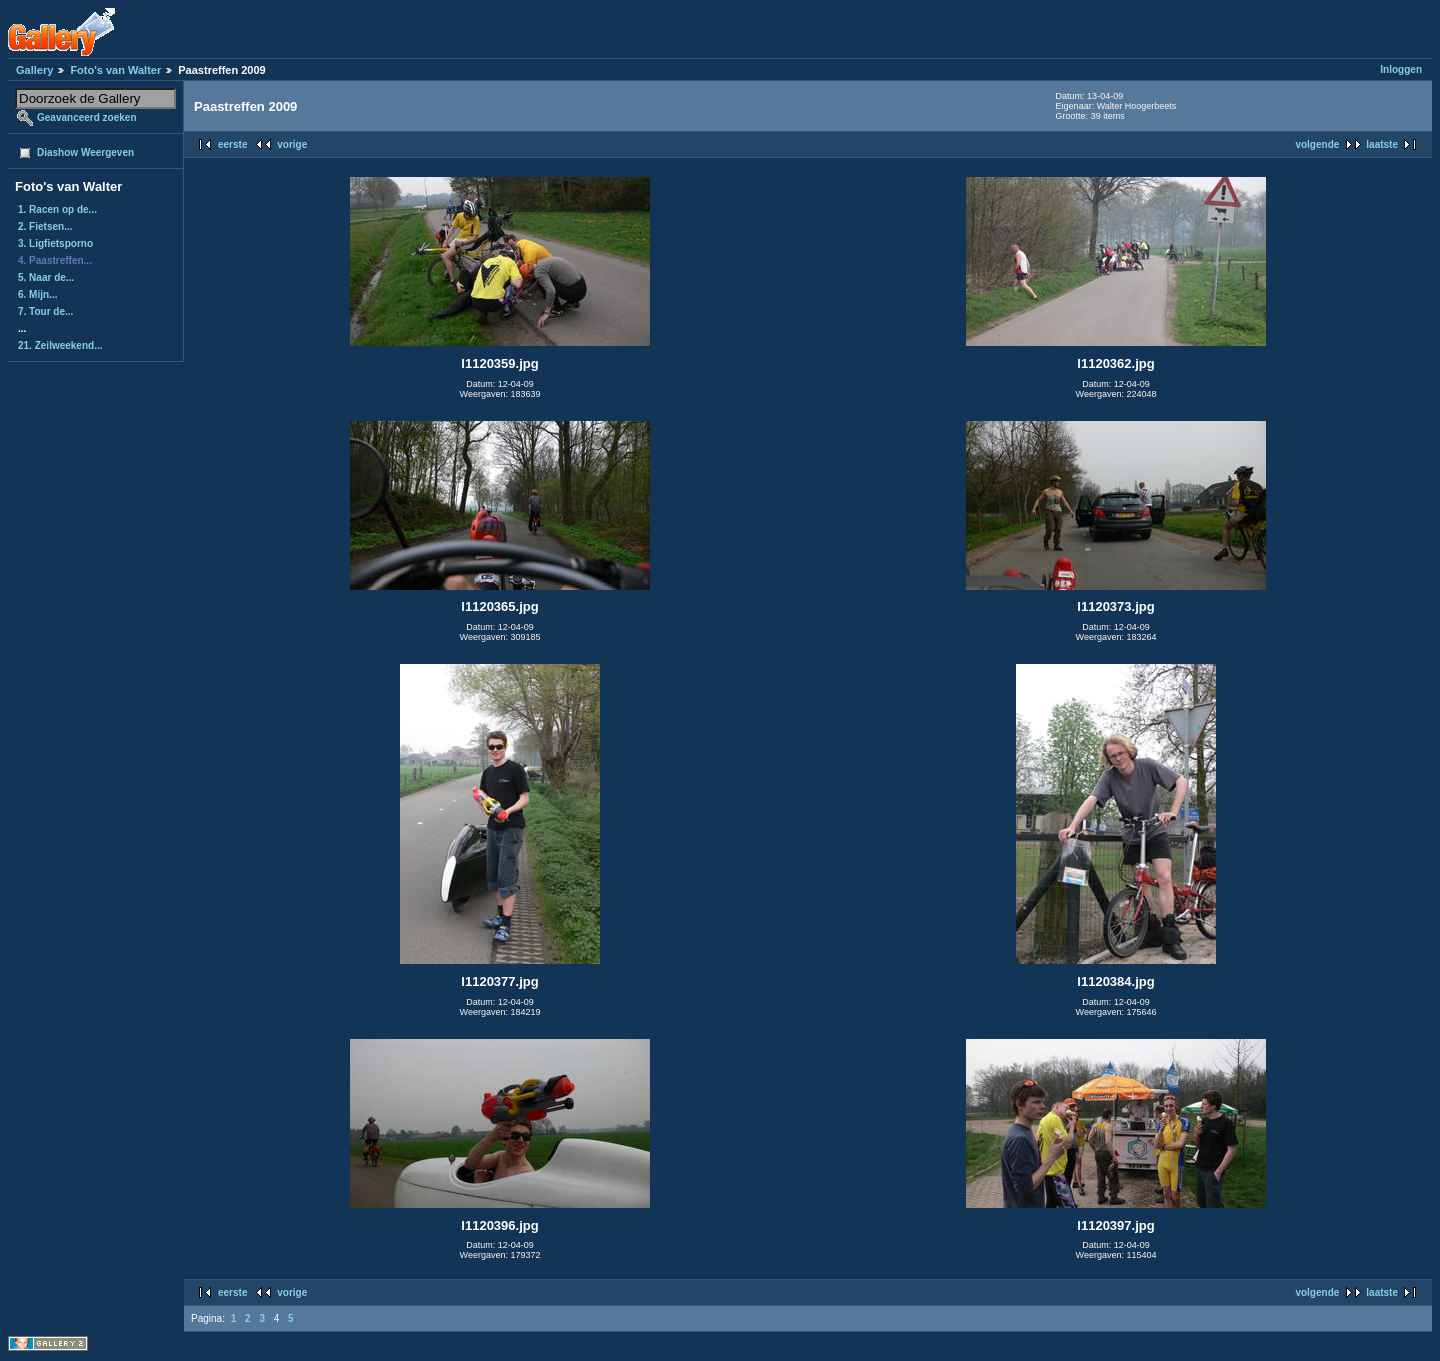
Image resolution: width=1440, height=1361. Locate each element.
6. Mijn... (37, 294)
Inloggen (1401, 69)
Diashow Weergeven (85, 152)
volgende (1317, 144)
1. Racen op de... (57, 209)
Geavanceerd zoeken (87, 117)
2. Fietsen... (45, 226)
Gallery (34, 70)
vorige (292, 144)
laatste (1382, 144)
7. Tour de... (45, 311)
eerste (232, 144)
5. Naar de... (46, 277)
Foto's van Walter (115, 70)
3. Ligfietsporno (55, 243)
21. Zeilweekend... (60, 345)
